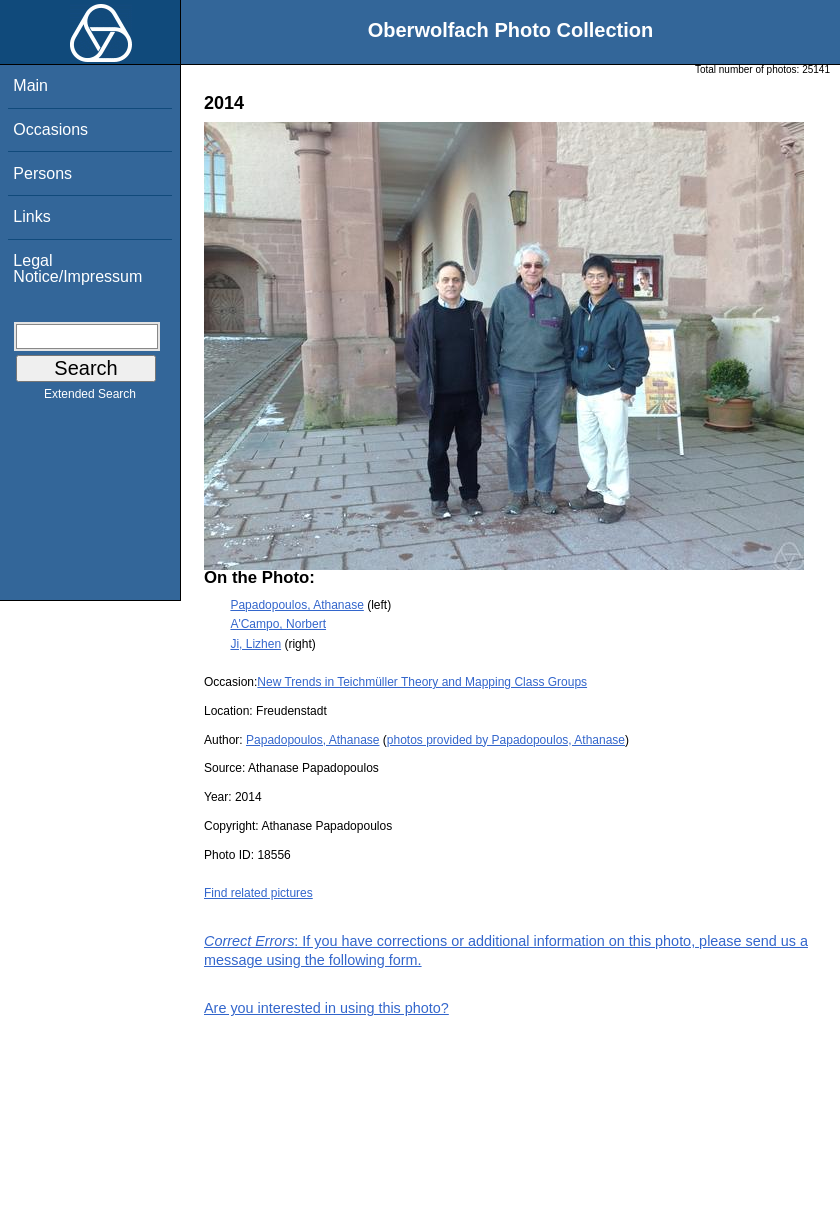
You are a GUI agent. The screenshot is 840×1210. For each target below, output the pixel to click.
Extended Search (90, 398)
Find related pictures (258, 893)
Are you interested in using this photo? (326, 1008)
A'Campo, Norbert (278, 624)
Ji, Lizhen (255, 644)
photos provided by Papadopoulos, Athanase (506, 740)
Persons (42, 173)
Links (31, 216)
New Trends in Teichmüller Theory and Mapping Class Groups (422, 682)
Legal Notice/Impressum (77, 268)
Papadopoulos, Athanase (296, 605)
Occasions (50, 129)
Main (30, 85)
